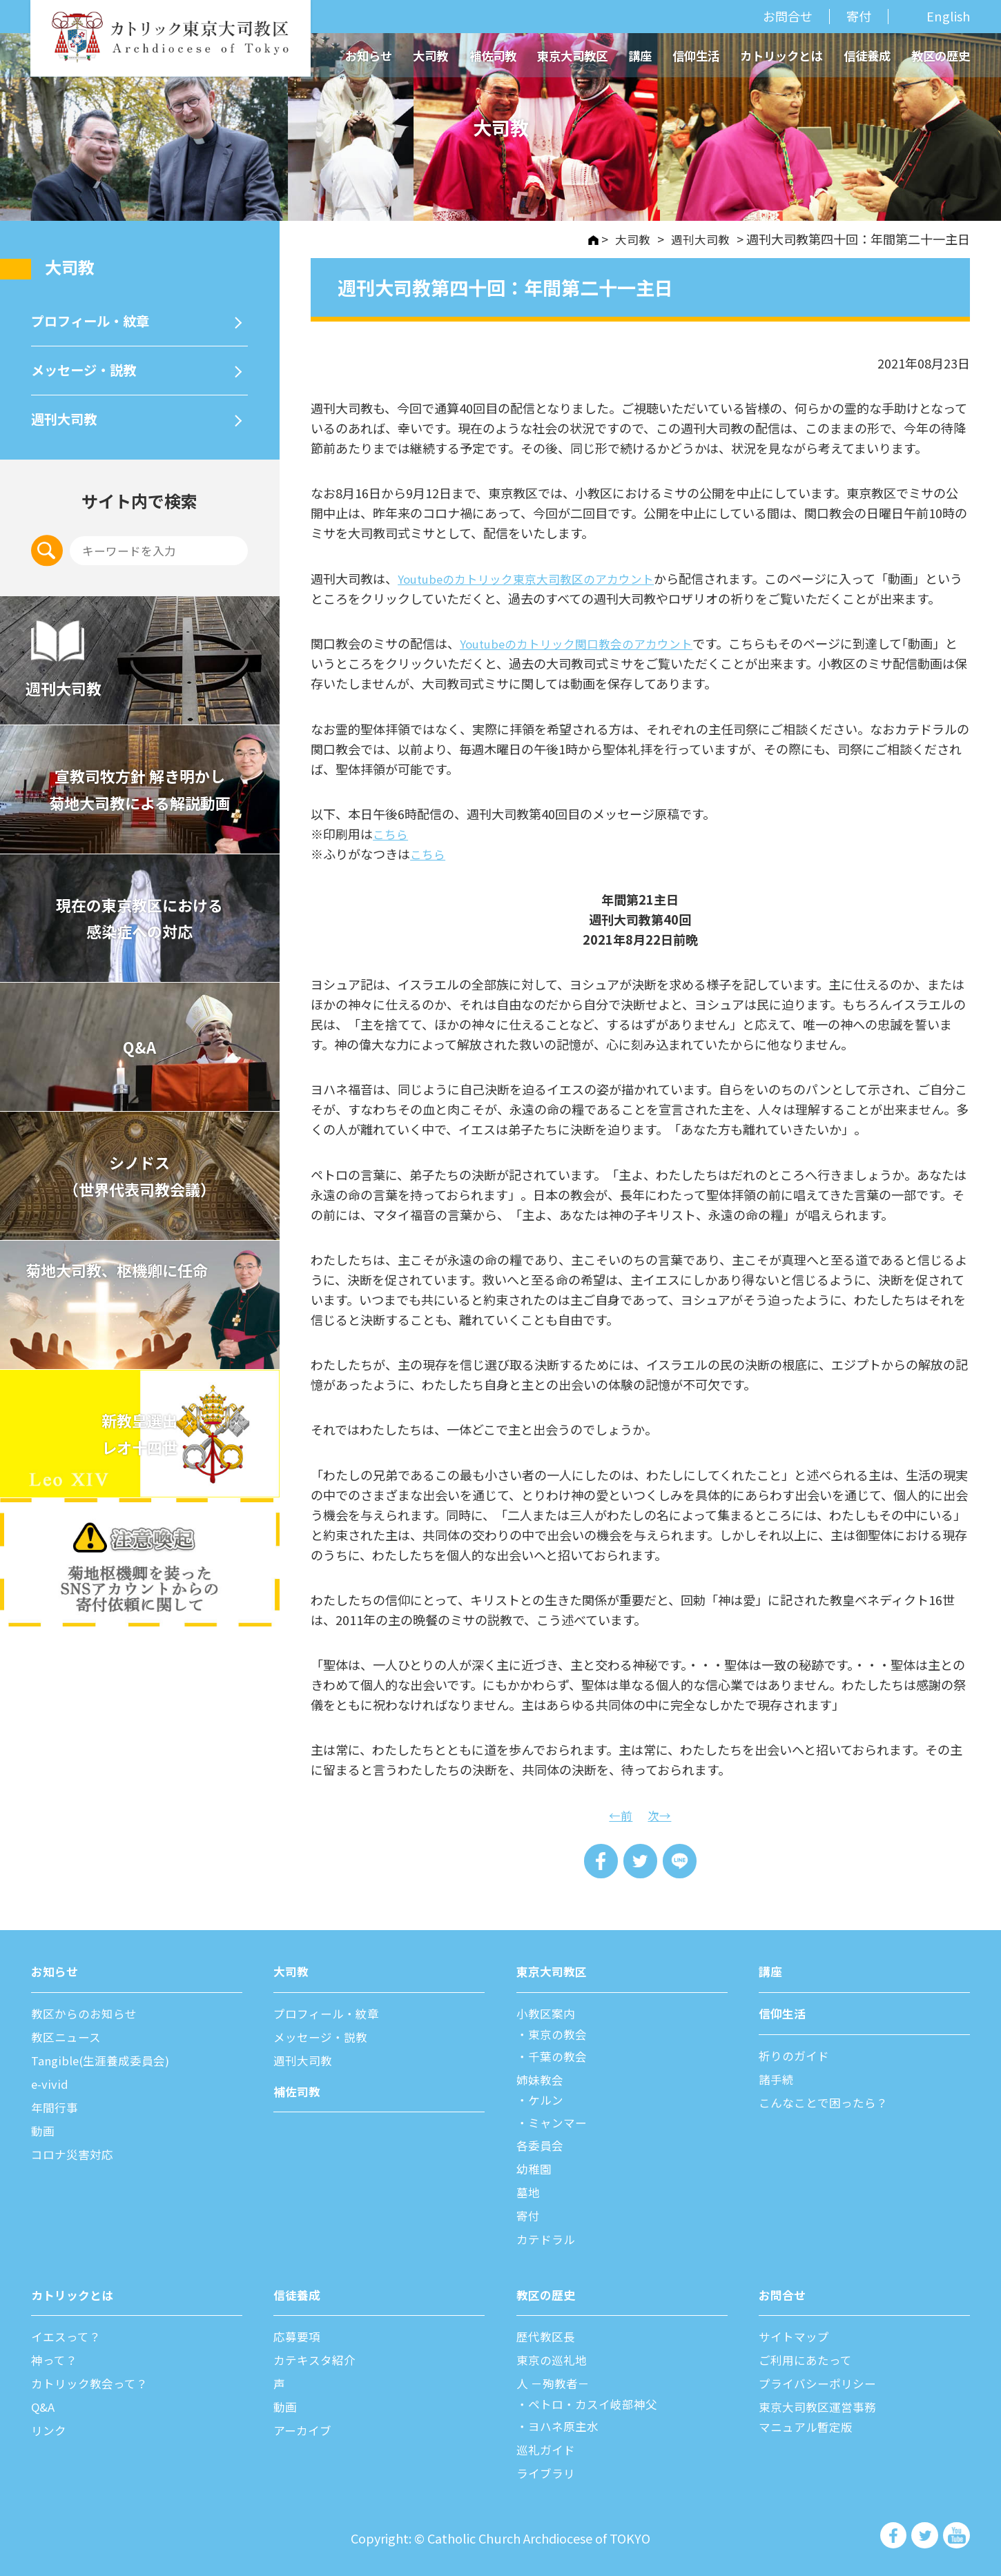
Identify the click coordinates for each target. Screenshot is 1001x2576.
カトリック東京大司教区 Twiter (926, 2532)
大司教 (430, 55)
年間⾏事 (56, 2106)
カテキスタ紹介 (316, 2357)
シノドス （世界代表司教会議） (139, 1189)
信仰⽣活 (783, 2014)
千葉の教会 (560, 2056)
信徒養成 (867, 55)
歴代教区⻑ (547, 2334)
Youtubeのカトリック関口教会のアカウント (585, 642)
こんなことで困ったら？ (827, 2101)
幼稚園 (535, 2167)
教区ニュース (68, 2037)
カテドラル (547, 2236)
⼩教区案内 (547, 2014)
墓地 (528, 2190)
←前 (620, 1813)
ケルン (547, 2099)
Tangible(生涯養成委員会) (105, 2060)
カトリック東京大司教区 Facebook (894, 2532)
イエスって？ (68, 2334)
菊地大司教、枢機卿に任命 (130, 1285)
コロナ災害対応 (74, 2152)
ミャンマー (560, 2121)
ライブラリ (547, 2468)
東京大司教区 (572, 55)
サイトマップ (796, 2334)
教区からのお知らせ (87, 2014)
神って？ (55, 2357)
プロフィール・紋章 (96, 324)
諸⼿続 (777, 2078)
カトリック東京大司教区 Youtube (957, 2532)
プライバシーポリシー (821, 2380)
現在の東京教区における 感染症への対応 (139, 931)
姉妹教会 (541, 2079)
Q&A (139, 1061)
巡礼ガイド (547, 2445)
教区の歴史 (940, 55)
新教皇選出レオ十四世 (139, 1447)
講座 (640, 55)
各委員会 (541, 2144)
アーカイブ (304, 2426)
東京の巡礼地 (553, 2357)
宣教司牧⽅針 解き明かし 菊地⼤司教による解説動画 (140, 803)
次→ (660, 1813)
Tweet (640, 1860)
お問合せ (788, 16)
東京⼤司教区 (553, 1972)
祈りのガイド (796, 2055)
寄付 (858, 16)
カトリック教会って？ (93, 2380)
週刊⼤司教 (67, 430)
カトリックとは (781, 55)
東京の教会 (560, 2034)
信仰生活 (695, 55)
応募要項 (298, 2334)
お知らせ (368, 55)
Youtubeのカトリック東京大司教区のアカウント (535, 578)
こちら (391, 833)
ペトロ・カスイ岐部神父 (597, 2400)
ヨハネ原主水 (566, 2422)
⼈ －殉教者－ (555, 2380)
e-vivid (49, 2083)
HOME (588, 240)
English (948, 16)
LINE (681, 1860)
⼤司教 (73, 267)
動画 (43, 2130)
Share (599, 1860)
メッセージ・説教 (89, 377)
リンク (49, 2426)
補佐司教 (492, 55)
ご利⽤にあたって (808, 2357)
